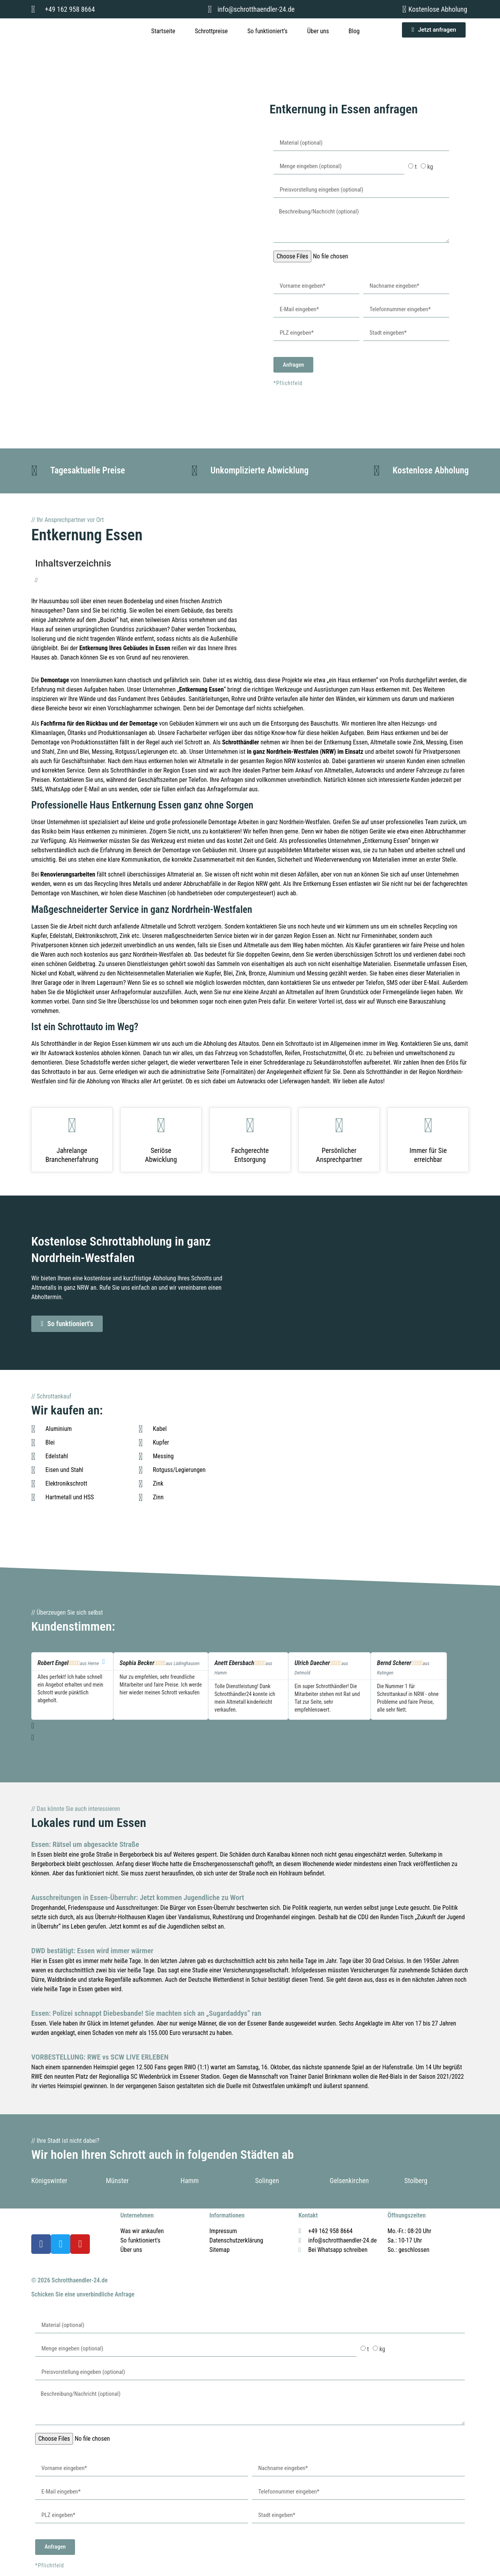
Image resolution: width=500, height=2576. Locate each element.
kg (430, 166)
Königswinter (49, 2180)
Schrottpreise (211, 31)
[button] (239, 1726)
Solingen (267, 2180)
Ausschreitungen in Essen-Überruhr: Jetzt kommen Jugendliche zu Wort (137, 1897)
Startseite (163, 31)
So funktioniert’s (267, 31)
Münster (117, 2180)
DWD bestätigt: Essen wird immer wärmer (92, 1950)
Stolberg (415, 2180)
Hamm (189, 2180)
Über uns (318, 31)
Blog (353, 31)
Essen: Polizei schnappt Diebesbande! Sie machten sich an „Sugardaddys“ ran (146, 2013)
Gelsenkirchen (349, 2180)
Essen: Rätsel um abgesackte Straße (85, 1844)
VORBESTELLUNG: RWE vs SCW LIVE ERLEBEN (99, 2057)
